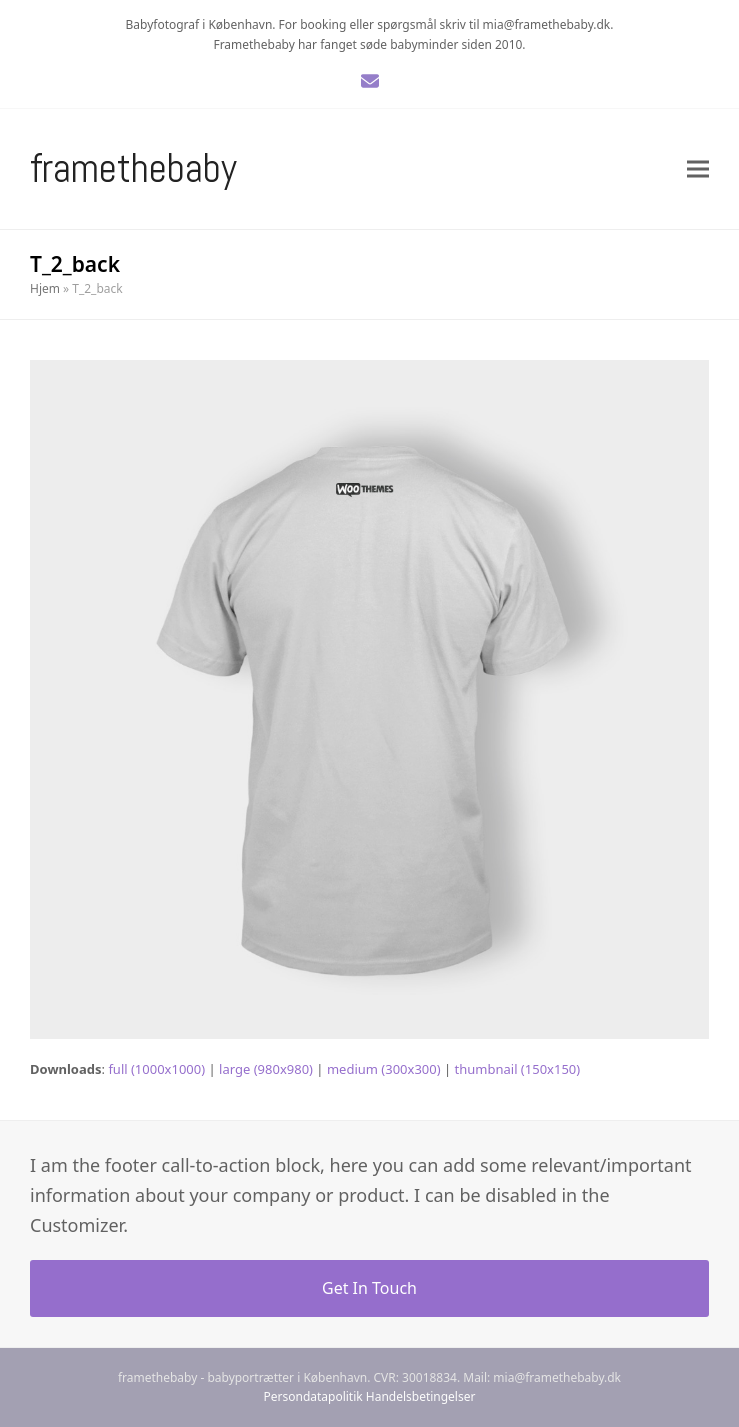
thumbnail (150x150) (518, 1069)
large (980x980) (266, 1069)
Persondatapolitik (313, 1396)
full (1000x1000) (156, 1069)
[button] (698, 169)
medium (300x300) (384, 1069)
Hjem (45, 288)
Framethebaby (133, 168)
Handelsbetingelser (421, 1396)
